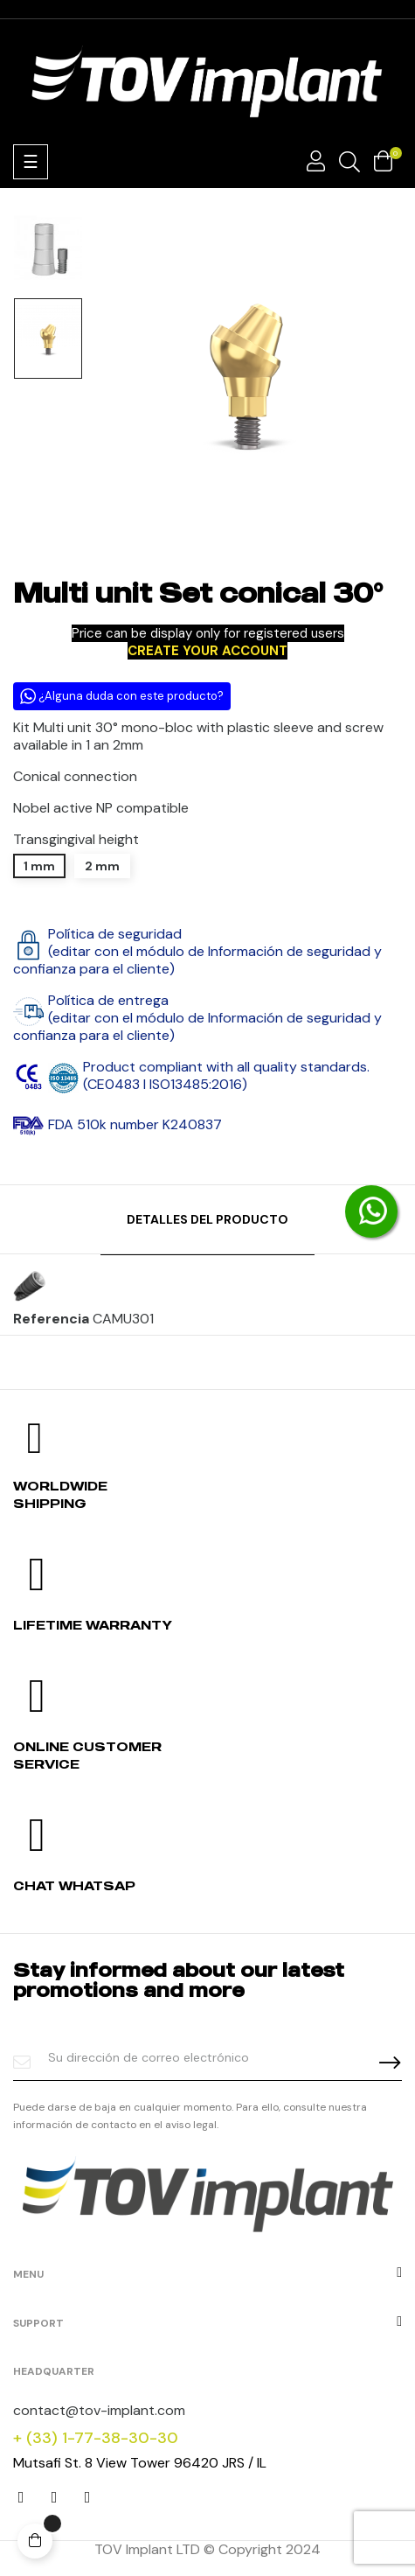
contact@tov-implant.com (99, 2410)
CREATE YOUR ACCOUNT (207, 651)
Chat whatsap (74, 1885)
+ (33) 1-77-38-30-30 (95, 2437)
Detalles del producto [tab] (207, 1219)
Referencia (51, 1319)
